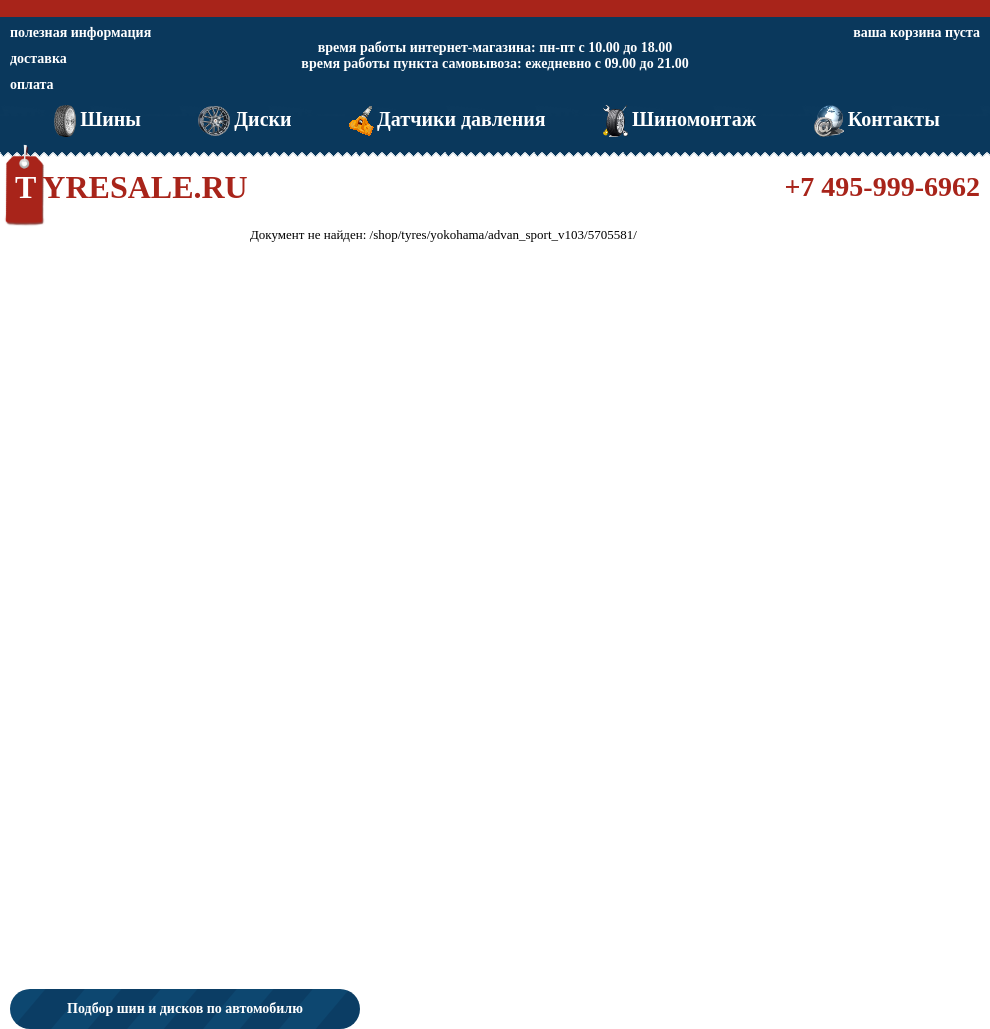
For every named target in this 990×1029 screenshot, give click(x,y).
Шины (95, 119)
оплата (32, 84)
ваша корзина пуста (916, 32)
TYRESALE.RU (131, 187)
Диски (242, 119)
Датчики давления (445, 119)
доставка (38, 58)
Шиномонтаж (677, 119)
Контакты (875, 119)
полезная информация (80, 32)
